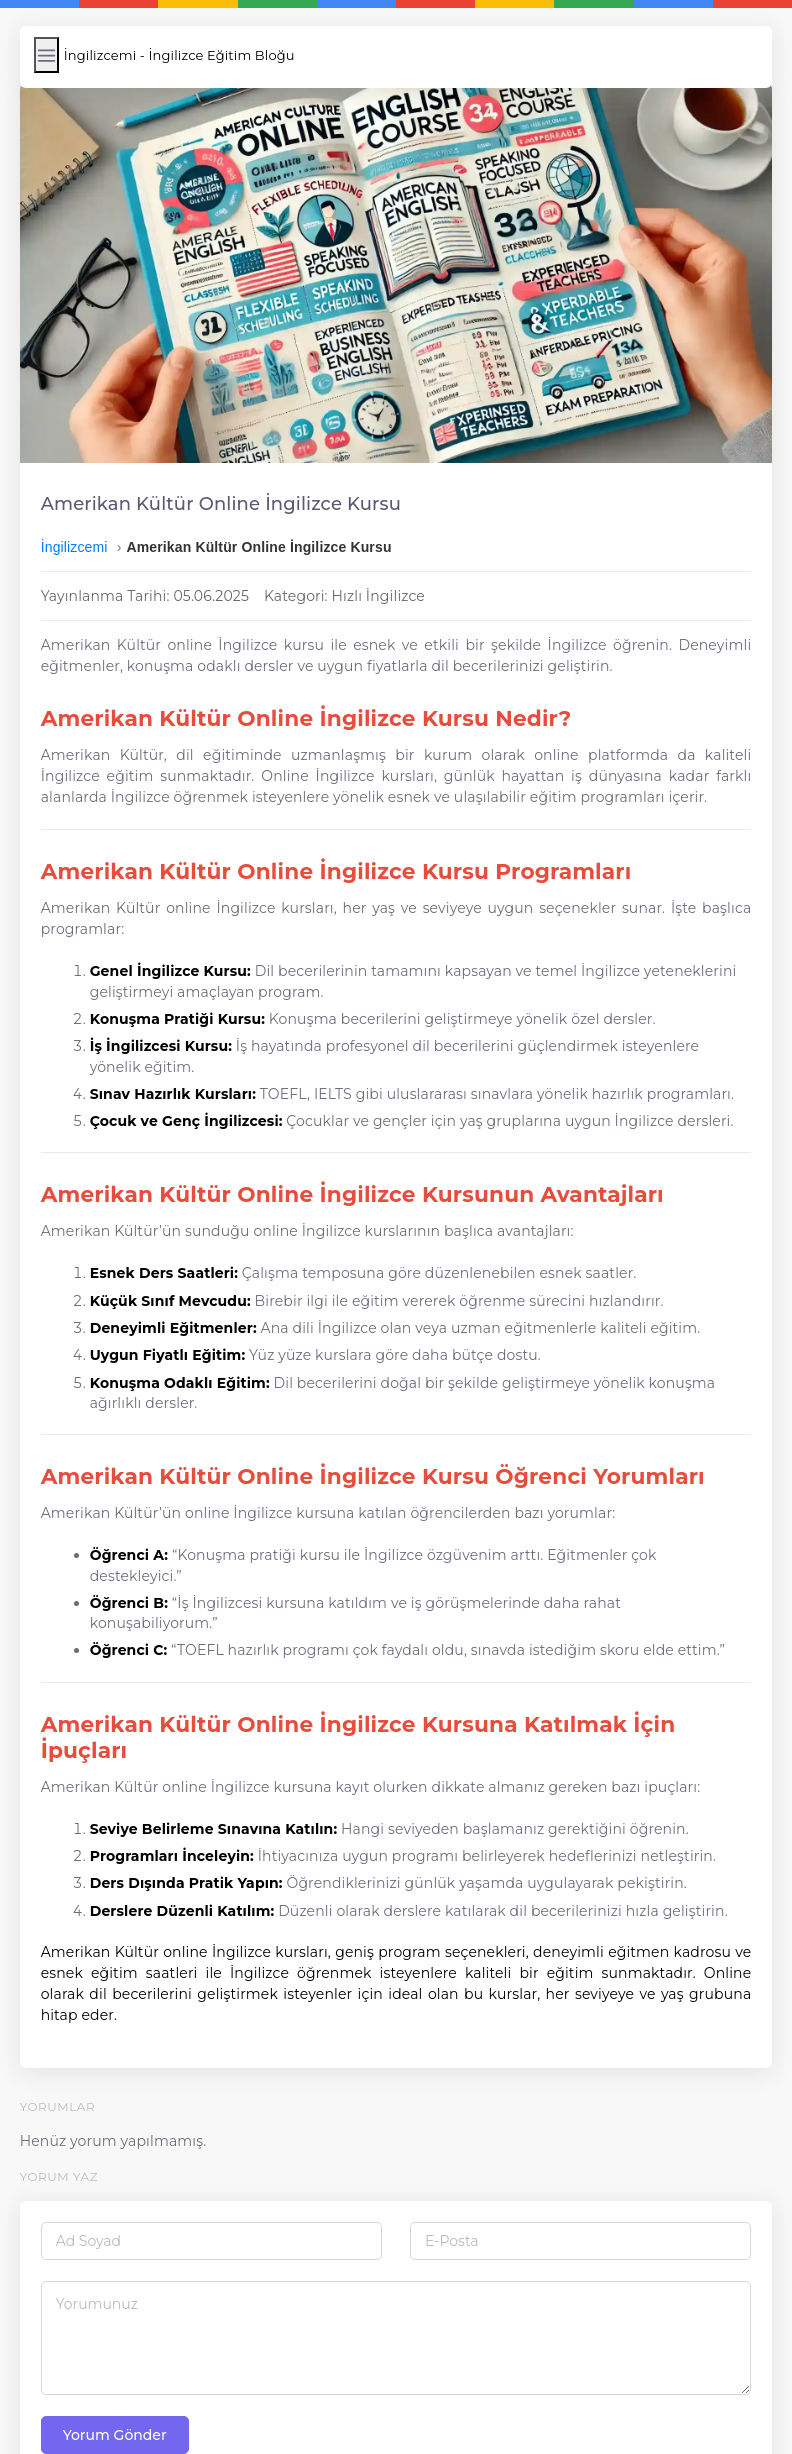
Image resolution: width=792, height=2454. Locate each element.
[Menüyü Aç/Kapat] (54, 55)
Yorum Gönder (123, 2371)
